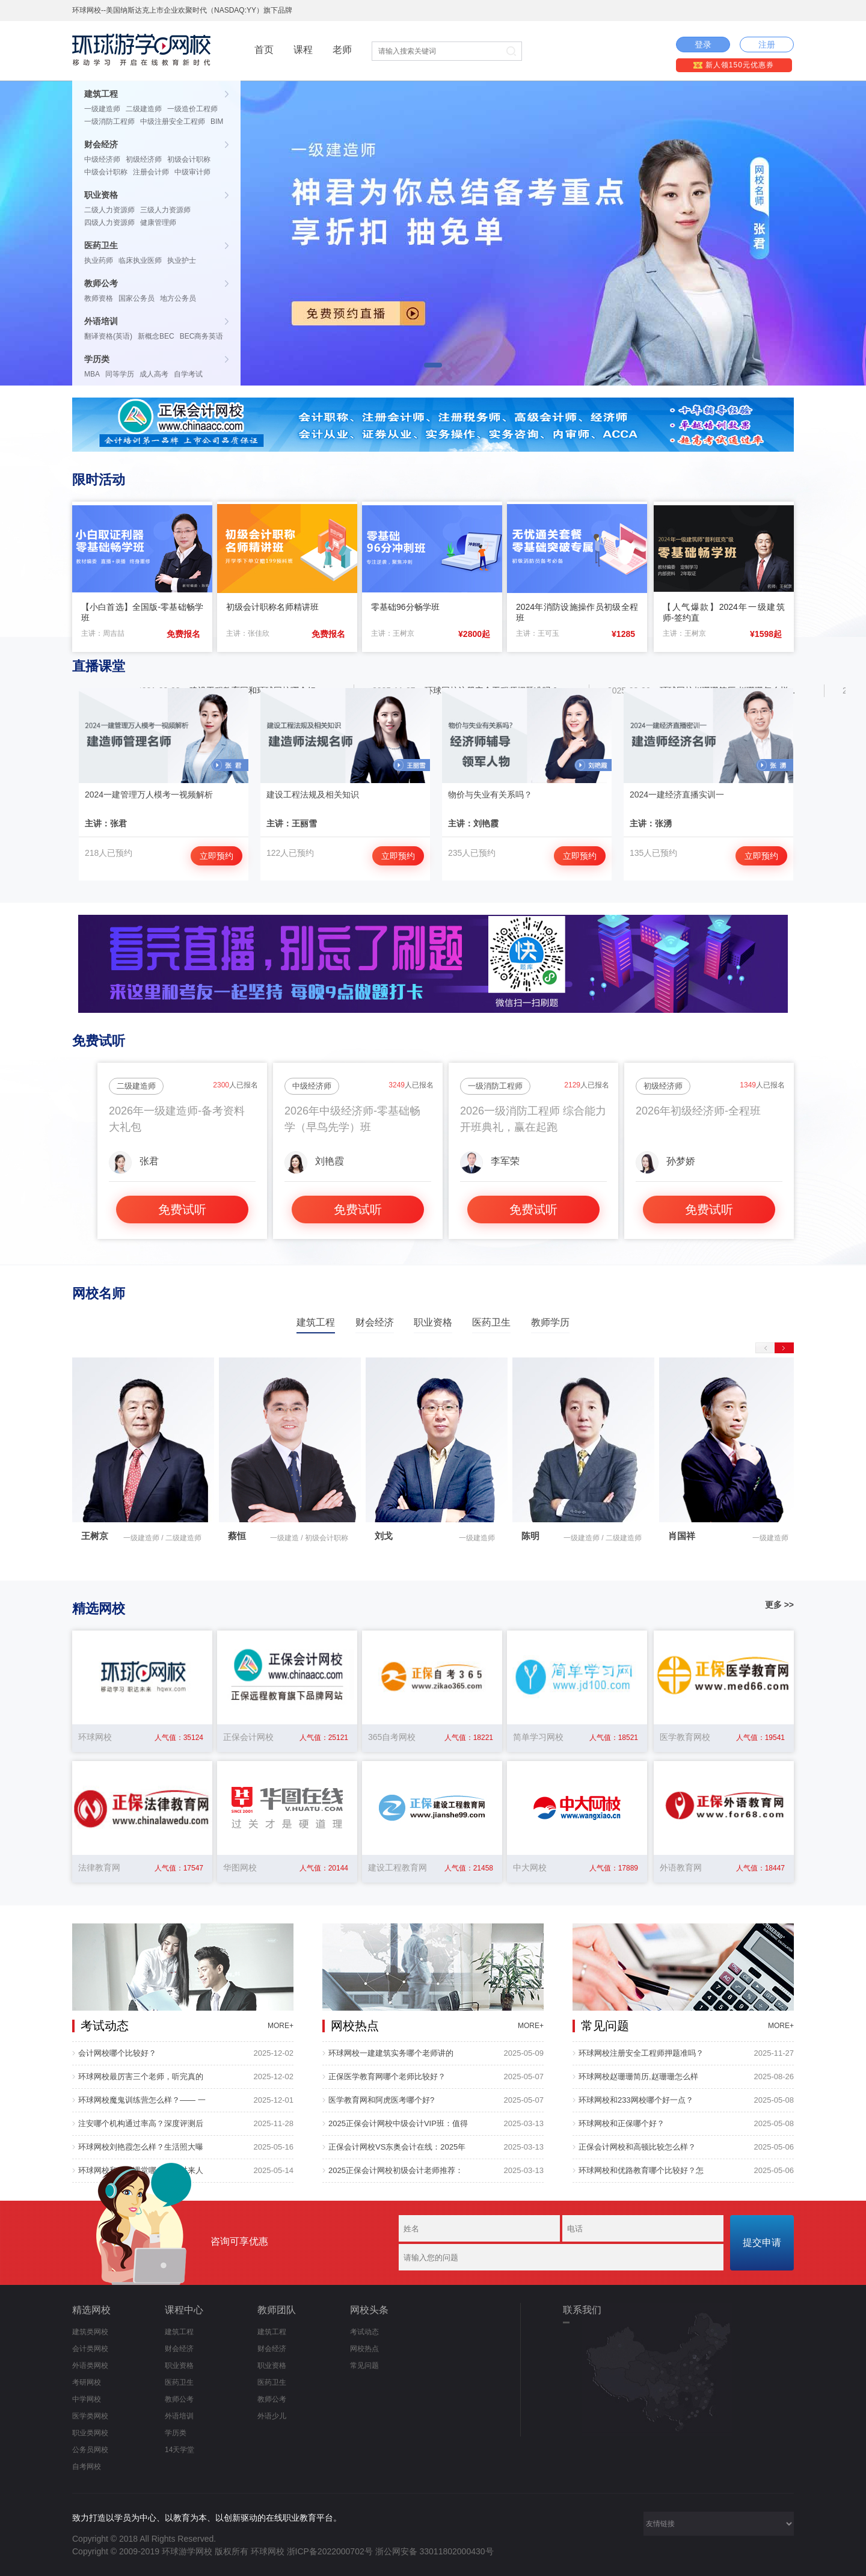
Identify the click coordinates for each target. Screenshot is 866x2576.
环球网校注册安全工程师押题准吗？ (641, 2053)
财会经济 (101, 144)
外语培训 (101, 321)
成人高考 (154, 374)
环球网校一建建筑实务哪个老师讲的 (390, 2053)
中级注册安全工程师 (172, 121)
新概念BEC (156, 336)
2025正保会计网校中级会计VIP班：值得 (398, 2123)
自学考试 (188, 374)
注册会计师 (151, 172)
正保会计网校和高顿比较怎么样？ (637, 2146)
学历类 (96, 359)
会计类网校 (90, 2348)
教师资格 (98, 298)
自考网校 (86, 2466)
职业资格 (101, 195)
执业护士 (181, 260)
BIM (216, 121)
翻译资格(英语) (108, 336)
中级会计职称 (105, 172)
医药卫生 (101, 245)
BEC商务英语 (202, 336)
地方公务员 (178, 298)
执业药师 (98, 260)
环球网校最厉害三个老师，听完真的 (140, 2076)
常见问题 (364, 2365)
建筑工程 (101, 94)
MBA (92, 374)
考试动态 (364, 2332)
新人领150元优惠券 (733, 65)
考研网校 (86, 2382)
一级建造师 (102, 109)
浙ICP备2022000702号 (330, 2551)
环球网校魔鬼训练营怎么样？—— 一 (142, 2099)
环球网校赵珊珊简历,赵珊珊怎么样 (638, 2076)
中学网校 (86, 2399)
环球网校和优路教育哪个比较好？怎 (641, 2170)
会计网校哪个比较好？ (117, 2053)
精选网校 (91, 2310)
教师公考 (101, 283)
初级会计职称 (188, 159)
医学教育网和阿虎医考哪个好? (381, 2099)
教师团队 (276, 2310)
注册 (766, 44)
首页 (264, 50)
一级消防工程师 (109, 121)
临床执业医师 (140, 260)
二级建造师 (144, 109)
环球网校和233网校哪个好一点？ (636, 2099)
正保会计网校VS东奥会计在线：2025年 (396, 2146)
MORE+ (280, 2025)
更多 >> (779, 1604)
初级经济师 (144, 159)
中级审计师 (192, 172)
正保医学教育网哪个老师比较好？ (387, 2076)
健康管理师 (158, 222)
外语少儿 (271, 2416)
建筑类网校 (90, 2332)
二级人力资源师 (109, 210)
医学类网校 (90, 2416)
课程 (303, 50)
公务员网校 (90, 2449)
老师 (342, 50)
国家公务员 (136, 298)
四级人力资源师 (109, 222)
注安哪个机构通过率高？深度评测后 (140, 2123)
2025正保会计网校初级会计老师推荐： (395, 2170)
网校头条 (369, 2310)
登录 (703, 44)
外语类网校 (90, 2365)
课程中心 (184, 2310)
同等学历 (119, 374)
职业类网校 (90, 2433)
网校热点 (364, 2348)
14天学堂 (179, 2449)
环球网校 (267, 2551)
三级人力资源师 (165, 210)
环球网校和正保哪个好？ (622, 2123)
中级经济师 (102, 159)
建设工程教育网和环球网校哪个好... (264, 690)
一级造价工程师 (192, 109)
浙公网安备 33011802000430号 (434, 2551)
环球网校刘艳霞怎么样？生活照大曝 (140, 2146)
